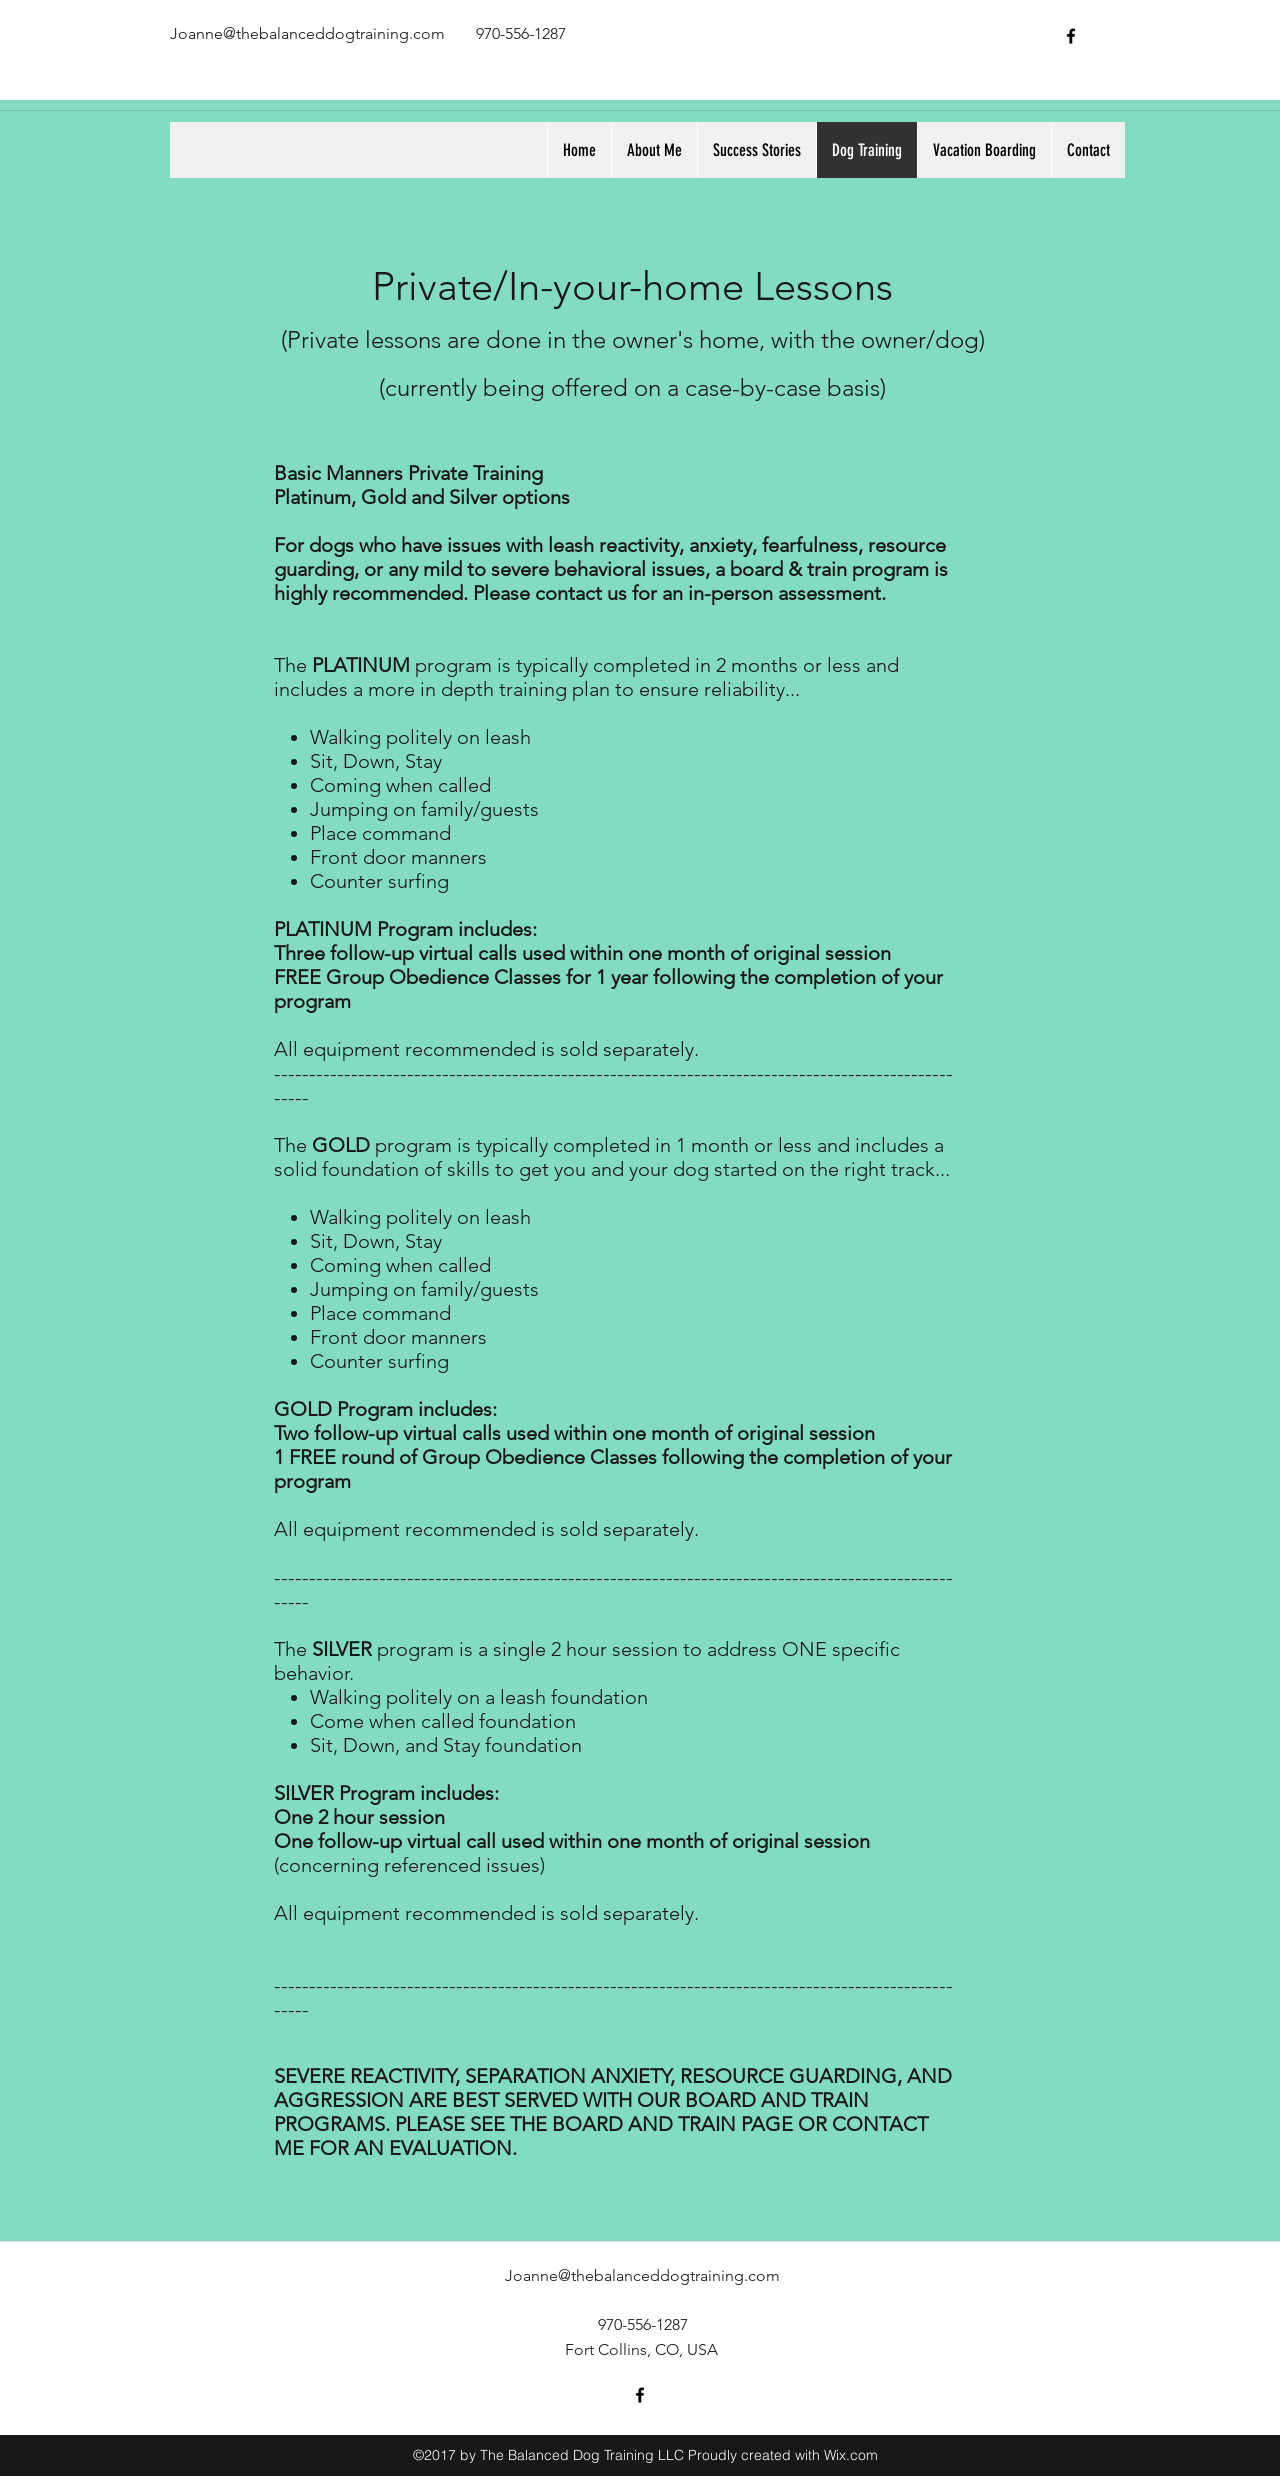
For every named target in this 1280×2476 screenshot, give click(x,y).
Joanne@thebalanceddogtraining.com (307, 33)
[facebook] (1071, 36)
